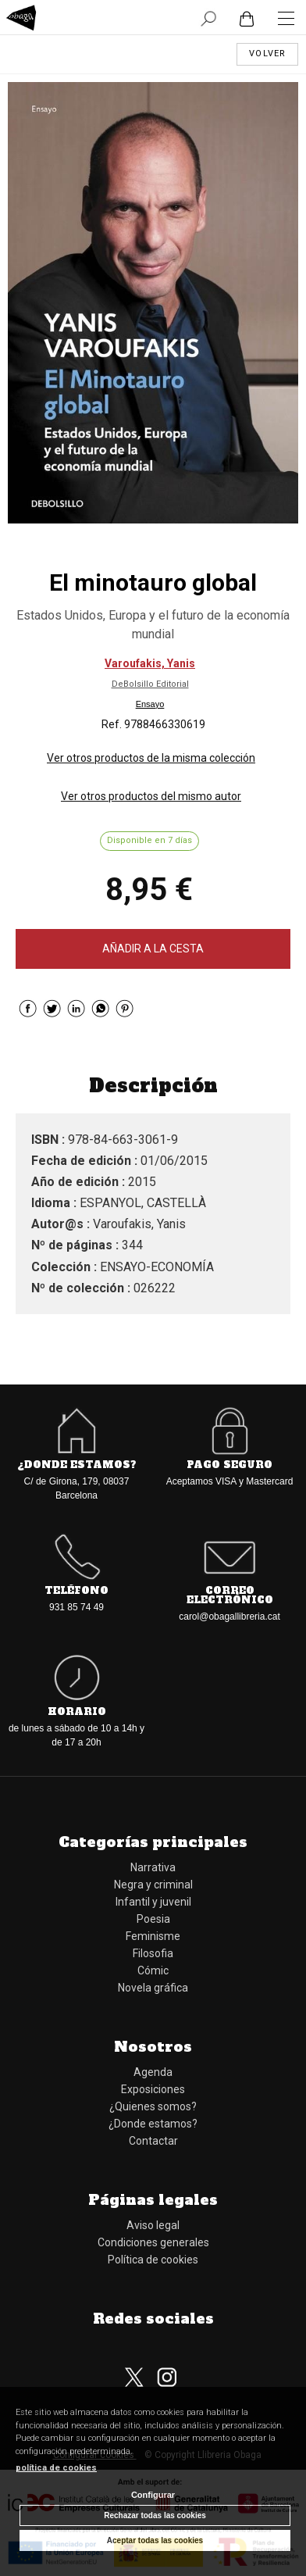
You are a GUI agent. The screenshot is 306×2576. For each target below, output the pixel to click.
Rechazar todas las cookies (155, 2515)
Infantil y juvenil (153, 1901)
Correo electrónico (230, 1595)
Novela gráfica (153, 1987)
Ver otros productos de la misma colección (151, 758)
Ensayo (150, 704)
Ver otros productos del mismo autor (151, 796)
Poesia (153, 1919)
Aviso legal (153, 2225)
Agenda (153, 2072)
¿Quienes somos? (153, 2106)
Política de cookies (153, 2259)
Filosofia (153, 1953)
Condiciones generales (153, 2242)
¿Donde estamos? (76, 1465)
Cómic (153, 1970)
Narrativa (153, 1867)
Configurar (153, 2494)
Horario (77, 1712)
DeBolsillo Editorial (150, 684)
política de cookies (56, 2468)
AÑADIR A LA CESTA (153, 948)
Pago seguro (229, 1465)
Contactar (153, 2141)
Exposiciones (153, 2089)
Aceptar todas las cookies (155, 2540)
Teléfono (76, 1590)
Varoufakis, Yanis (150, 663)
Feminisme (153, 1936)
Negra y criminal (153, 1884)
